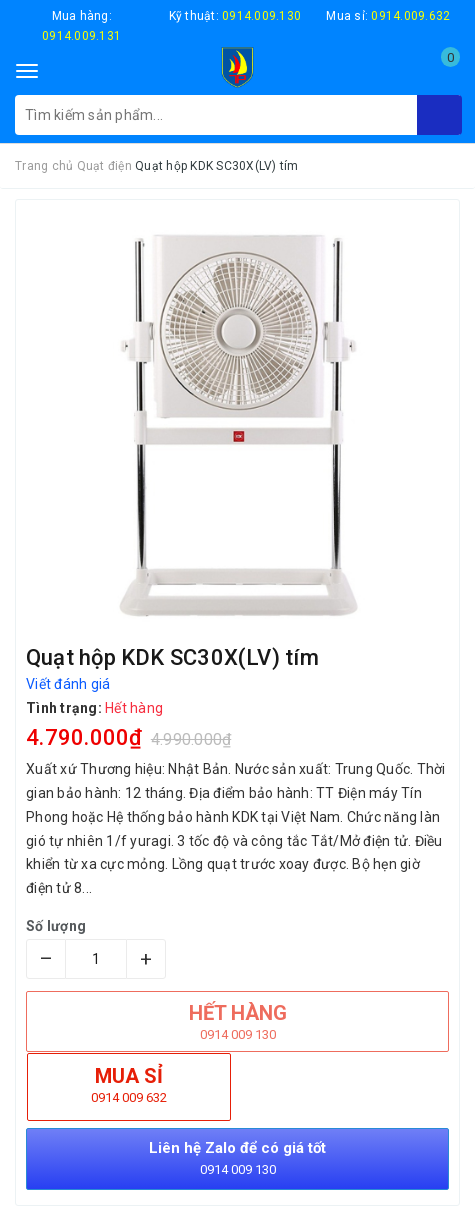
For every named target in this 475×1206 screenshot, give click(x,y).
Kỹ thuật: (235, 16)
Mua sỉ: (388, 16)
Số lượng (56, 926)
